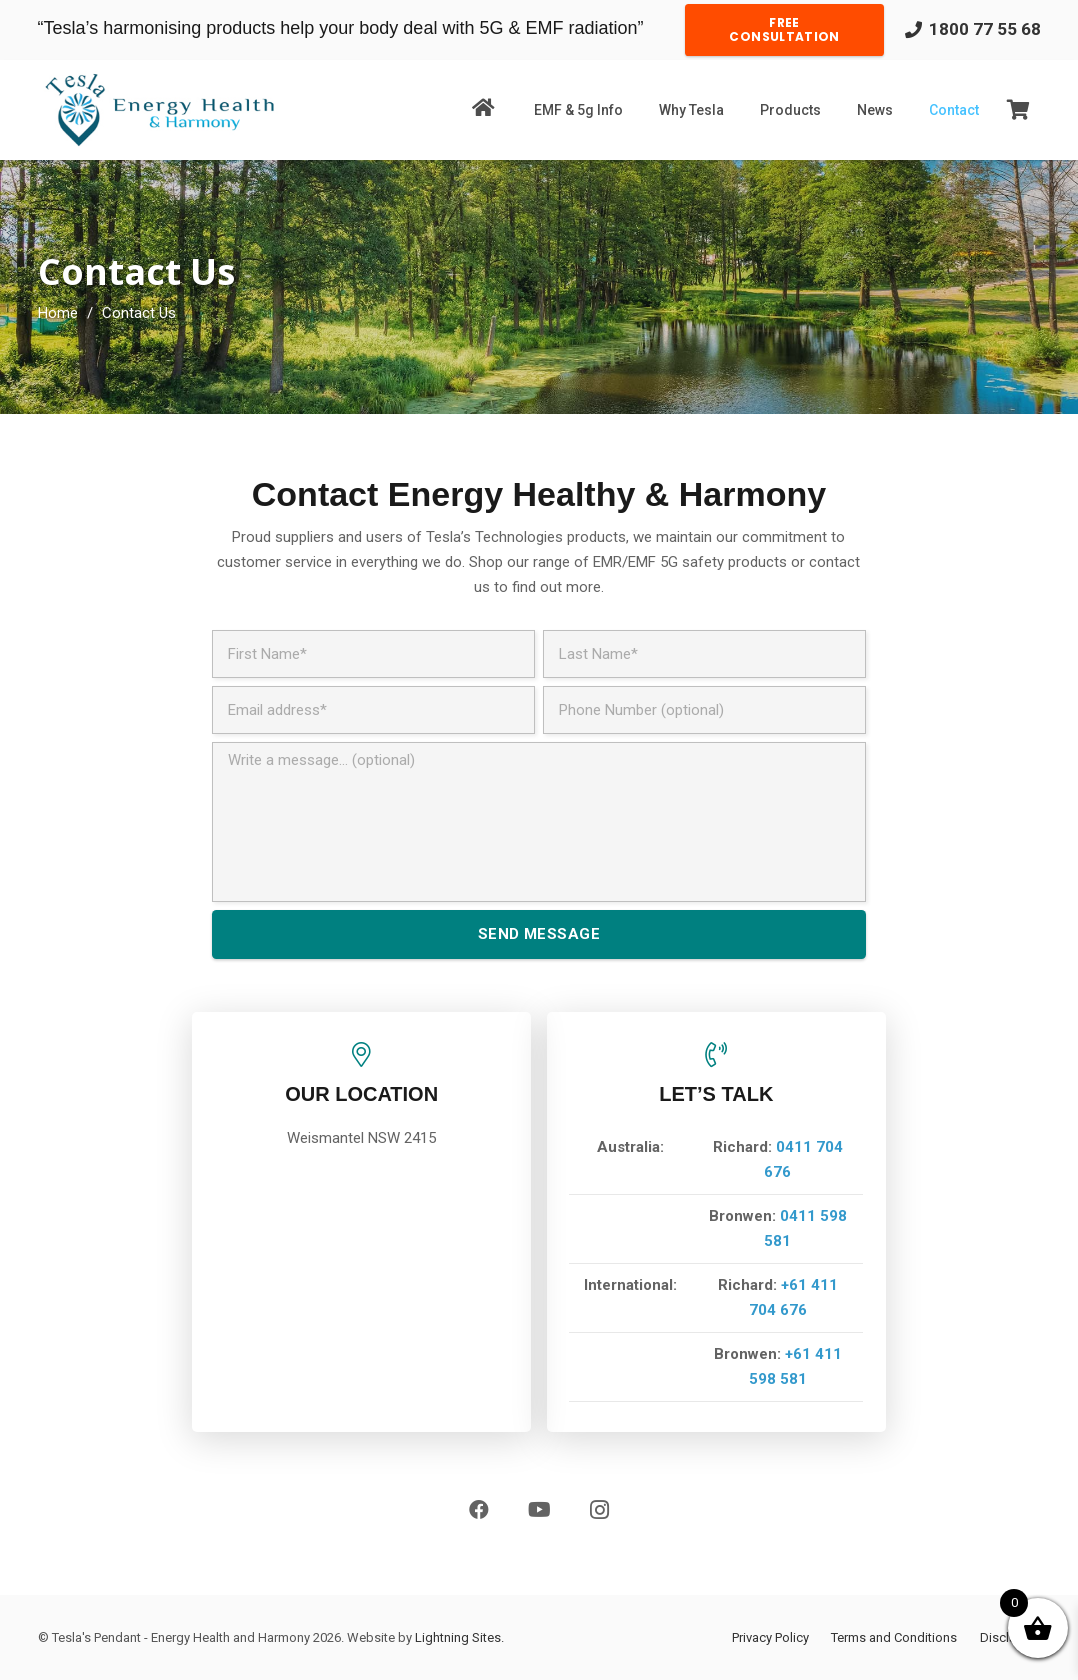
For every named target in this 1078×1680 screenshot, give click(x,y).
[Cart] (1019, 110)
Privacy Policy (770, 1637)
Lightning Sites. (459, 1637)
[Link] (159, 110)
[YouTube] (539, 1510)
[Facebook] (479, 1510)
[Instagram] (599, 1510)
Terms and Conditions (894, 1637)
